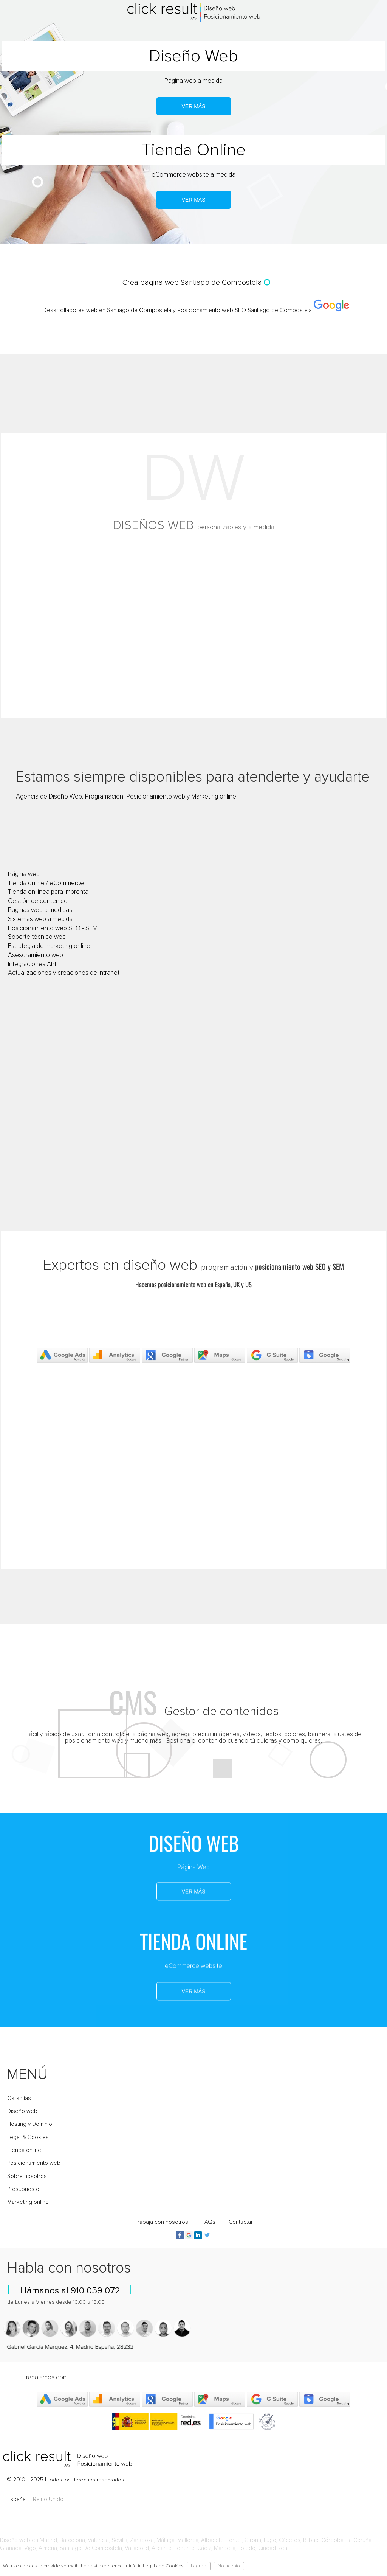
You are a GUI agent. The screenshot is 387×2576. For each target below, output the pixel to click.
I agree (198, 2566)
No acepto (229, 2566)
